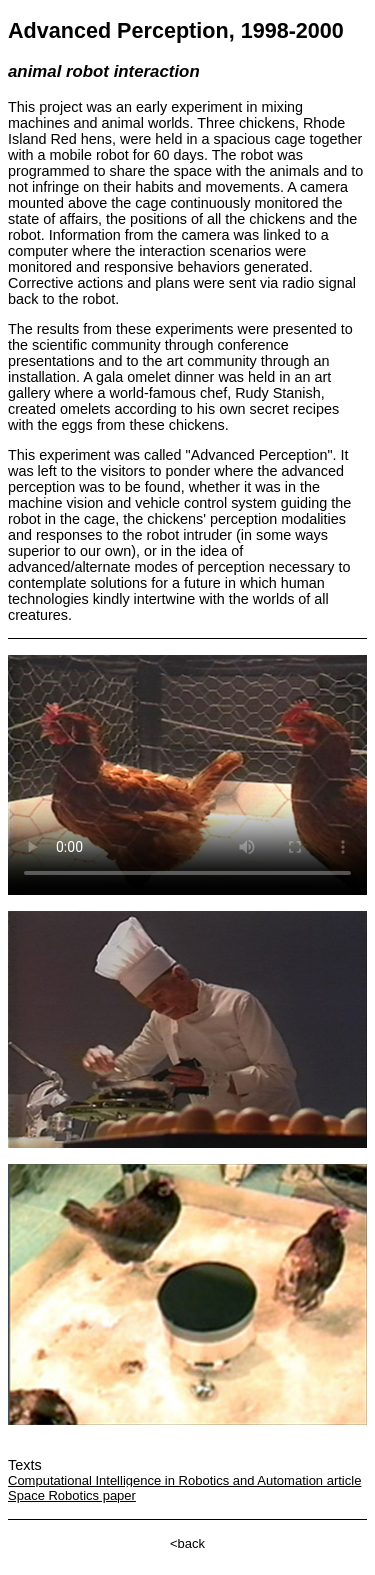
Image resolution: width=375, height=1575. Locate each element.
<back (187, 1543)
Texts (25, 1465)
